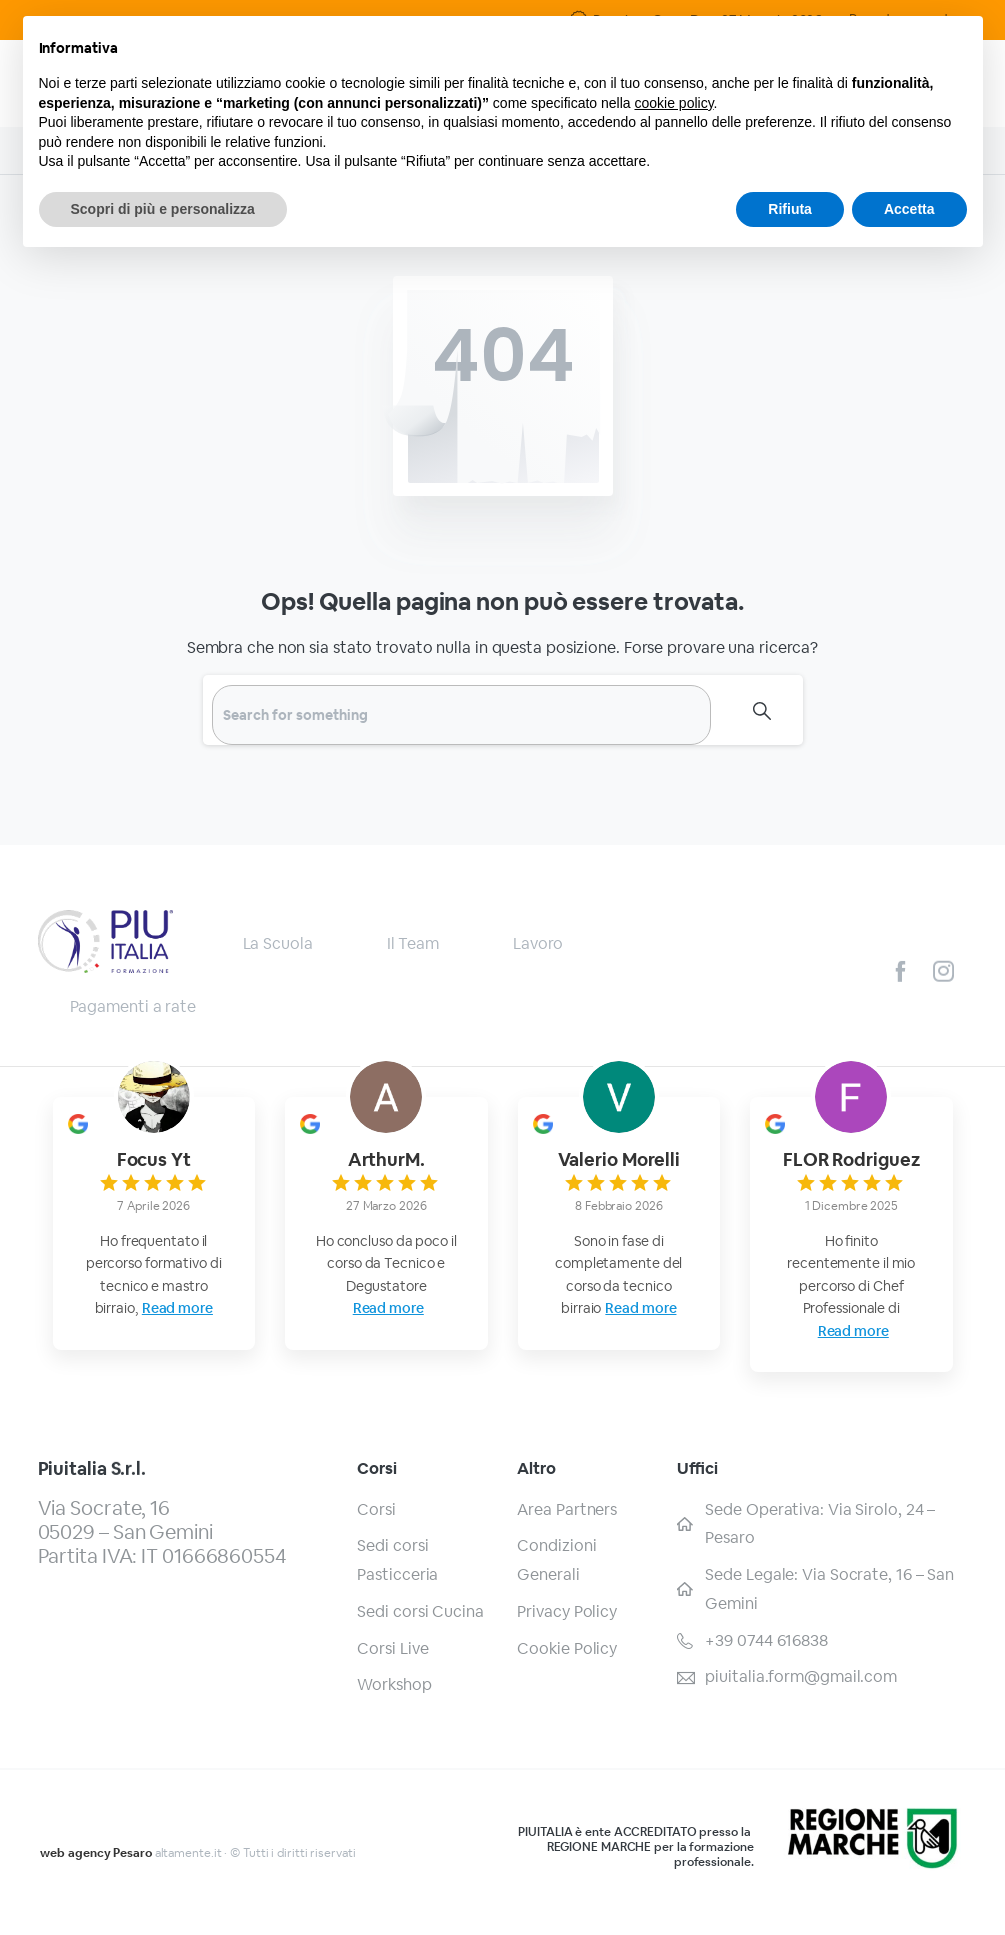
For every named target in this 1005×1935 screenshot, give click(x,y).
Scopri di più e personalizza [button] (163, 209)
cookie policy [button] (673, 103)
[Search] (461, 715)
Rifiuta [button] (790, 209)
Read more (177, 1308)
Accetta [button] (909, 209)
